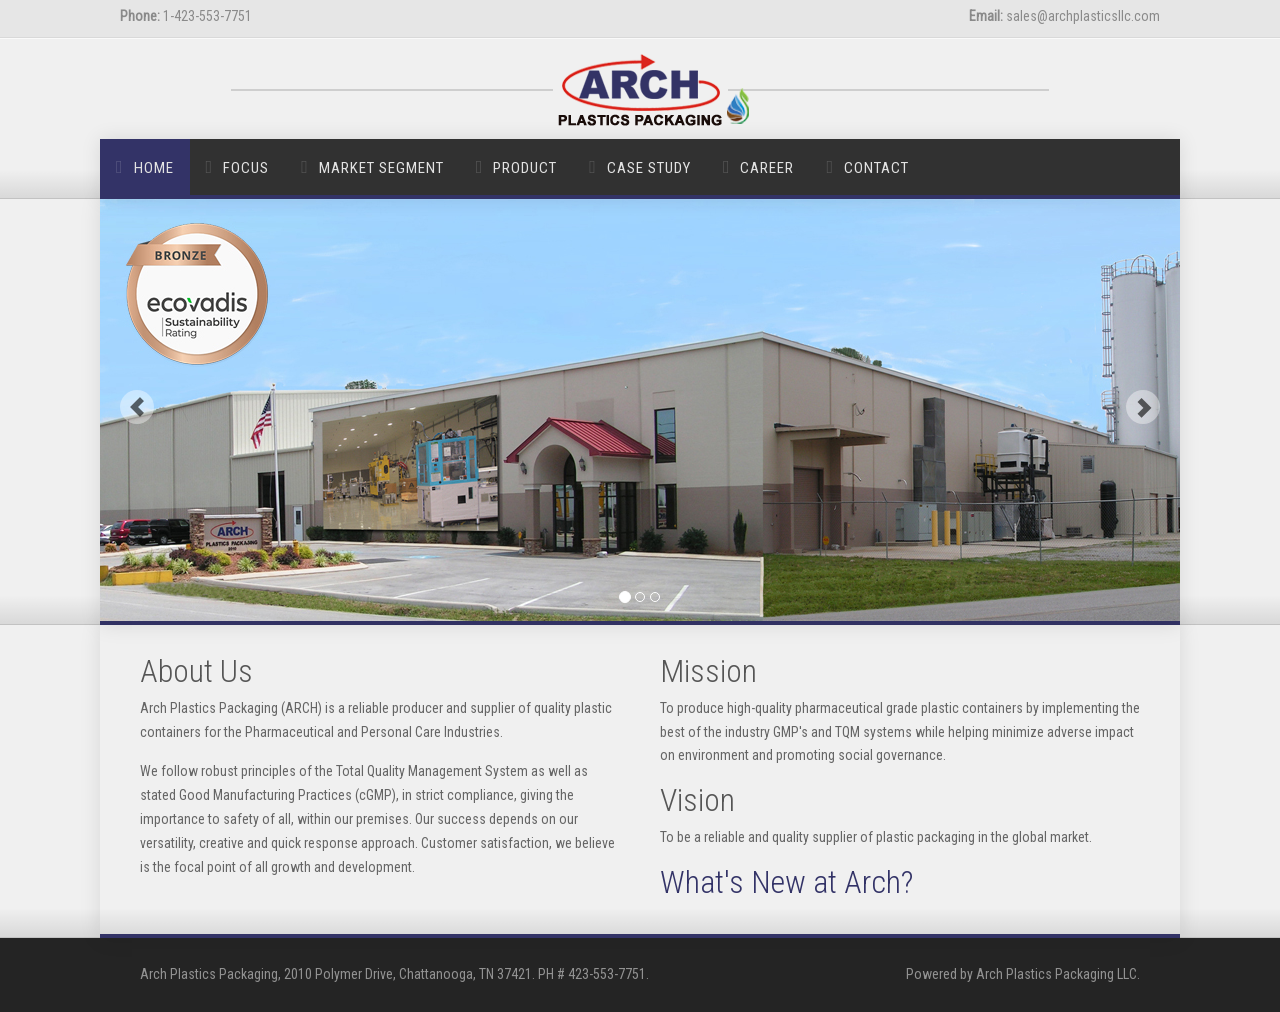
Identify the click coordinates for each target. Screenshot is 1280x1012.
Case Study (649, 168)
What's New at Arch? (786, 882)
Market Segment (381, 168)
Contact (876, 168)
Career (767, 168)
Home (154, 168)
